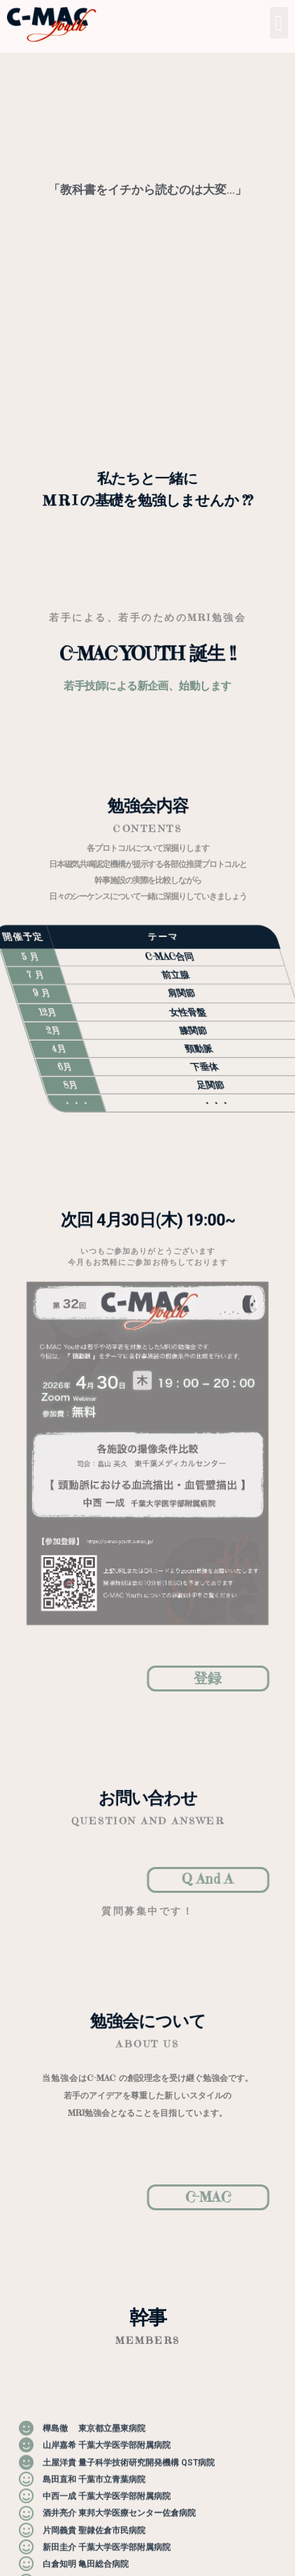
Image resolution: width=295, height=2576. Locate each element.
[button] (279, 22)
